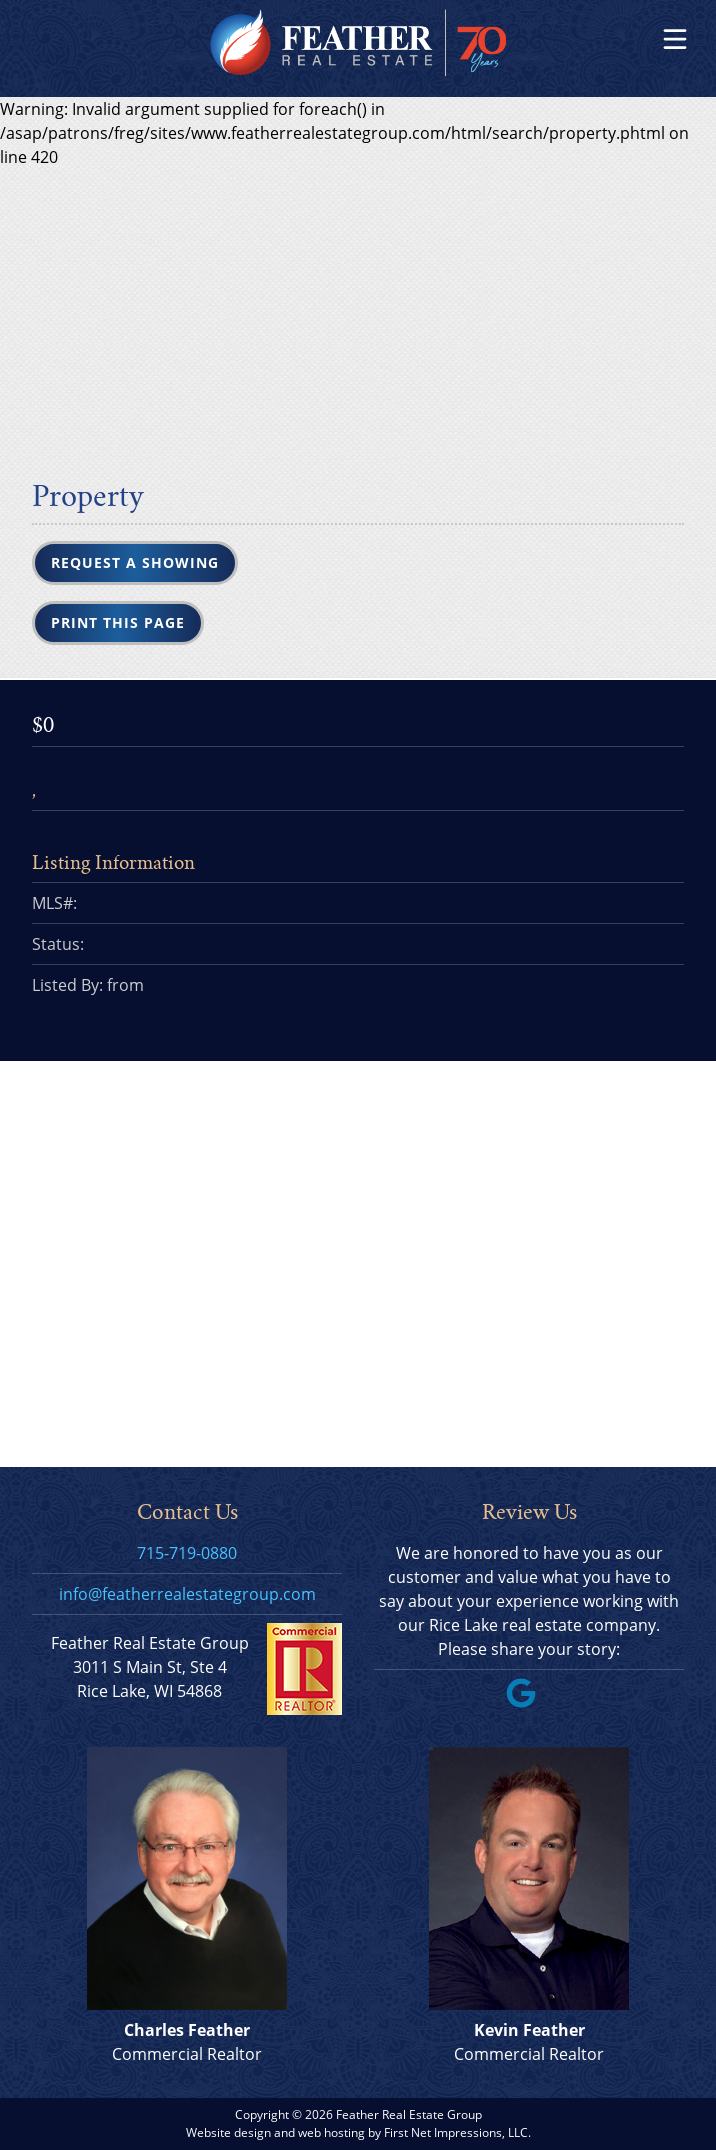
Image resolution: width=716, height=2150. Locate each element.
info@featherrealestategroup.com (187, 1594)
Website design (228, 2132)
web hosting (331, 2132)
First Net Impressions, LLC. (457, 2132)
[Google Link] (529, 1702)
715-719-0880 (187, 1553)
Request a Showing (135, 562)
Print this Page (118, 622)
